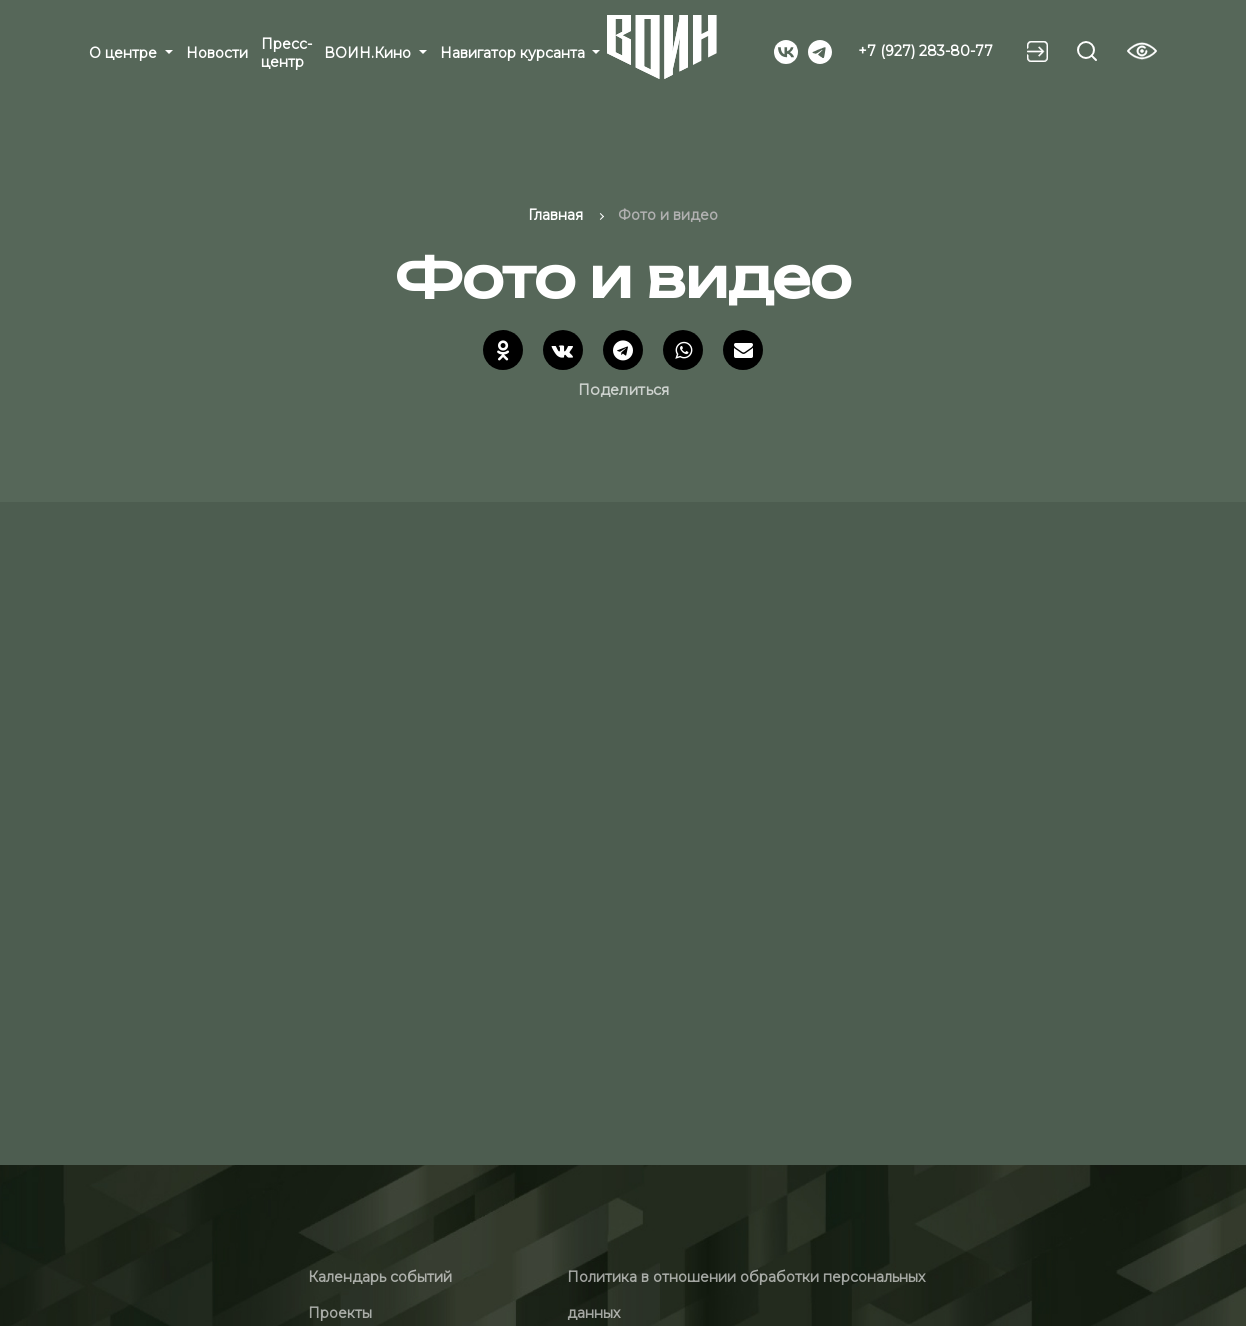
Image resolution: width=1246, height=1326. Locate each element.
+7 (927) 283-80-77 (925, 51)
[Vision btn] (1142, 51)
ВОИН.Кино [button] (369, 53)
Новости (217, 53)
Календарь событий (380, 1277)
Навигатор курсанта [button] (514, 53)
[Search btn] (1087, 51)
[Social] (786, 50)
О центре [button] (125, 53)
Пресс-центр (286, 53)
